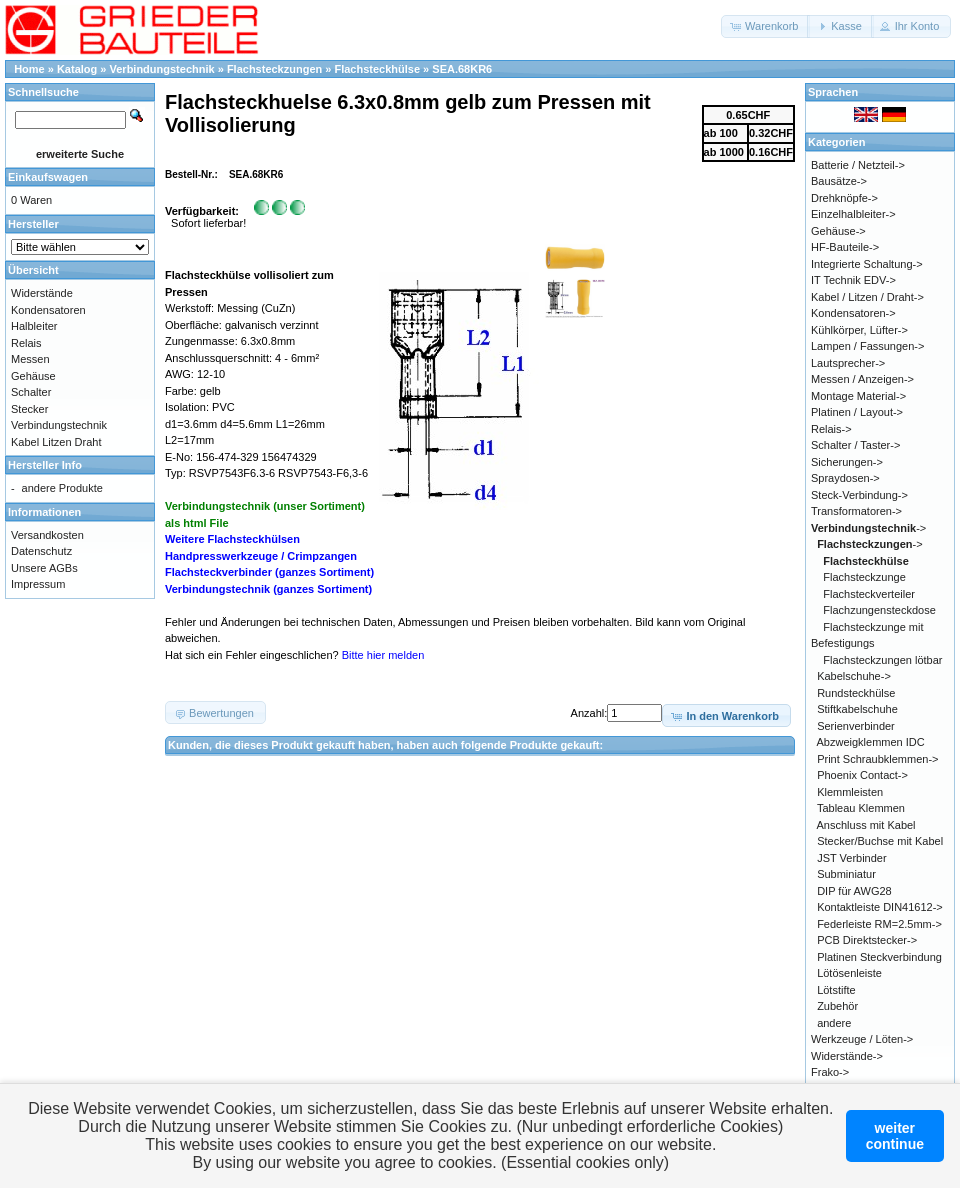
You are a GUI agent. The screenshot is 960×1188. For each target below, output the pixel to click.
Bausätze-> (839, 181)
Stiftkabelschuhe (857, 709)
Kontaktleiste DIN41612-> (880, 907)
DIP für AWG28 (854, 891)
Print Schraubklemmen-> (877, 759)
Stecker (29, 409)
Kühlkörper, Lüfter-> (859, 330)
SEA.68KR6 (462, 69)
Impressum (38, 584)
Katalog (77, 69)
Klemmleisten (850, 792)
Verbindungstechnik (162, 69)
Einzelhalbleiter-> (853, 214)
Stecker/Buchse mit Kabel (880, 841)
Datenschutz (41, 551)
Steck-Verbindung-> (859, 495)
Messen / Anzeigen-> (862, 379)
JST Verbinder (852, 858)
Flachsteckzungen (274, 69)
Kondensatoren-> (853, 313)
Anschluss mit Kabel (866, 825)
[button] (765, 26)
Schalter (31, 392)
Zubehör (837, 1006)
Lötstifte (836, 990)
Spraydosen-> (845, 478)
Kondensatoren (48, 310)
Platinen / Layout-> (857, 412)
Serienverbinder (856, 726)
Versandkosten (47, 535)
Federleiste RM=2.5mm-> (879, 924)
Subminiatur (846, 874)
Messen (30, 359)
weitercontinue (895, 1136)
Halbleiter (34, 326)
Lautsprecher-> (848, 363)
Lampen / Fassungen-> (867, 346)
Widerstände (42, 293)
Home (29, 69)
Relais (26, 343)
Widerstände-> (847, 1056)
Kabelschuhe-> (854, 676)
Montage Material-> (858, 396)
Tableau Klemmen (861, 808)
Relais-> (831, 429)
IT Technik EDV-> (853, 280)
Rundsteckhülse (856, 693)
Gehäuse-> (838, 231)
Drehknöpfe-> (844, 198)
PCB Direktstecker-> (867, 940)
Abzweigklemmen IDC (871, 742)
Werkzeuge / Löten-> (862, 1039)
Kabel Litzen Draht (56, 442)
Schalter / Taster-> (855, 445)
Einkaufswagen (48, 177)
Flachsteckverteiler (869, 594)
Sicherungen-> (847, 462)
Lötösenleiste (849, 973)
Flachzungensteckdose (879, 610)
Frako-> (830, 1072)
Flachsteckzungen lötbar (882, 660)
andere (834, 1023)
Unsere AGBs (44, 568)
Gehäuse (33, 376)
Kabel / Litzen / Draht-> (867, 297)
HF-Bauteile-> (845, 247)
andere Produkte (62, 488)
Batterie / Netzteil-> (858, 165)
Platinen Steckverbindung (879, 957)
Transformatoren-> (856, 511)
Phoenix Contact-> (862, 775)
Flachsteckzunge (864, 577)
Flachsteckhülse (377, 69)
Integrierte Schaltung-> (867, 264)
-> (868, 528)
